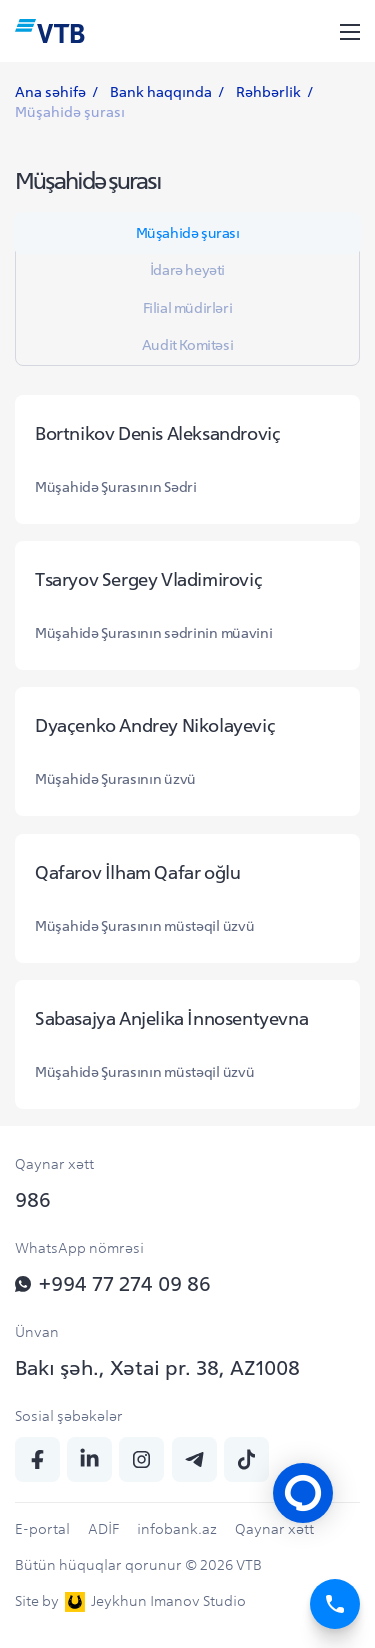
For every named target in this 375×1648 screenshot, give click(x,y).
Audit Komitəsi (187, 345)
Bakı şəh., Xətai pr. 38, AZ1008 (157, 1367)
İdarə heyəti (187, 270)
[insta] (141, 1459)
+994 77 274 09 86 (113, 1283)
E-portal (42, 1529)
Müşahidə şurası (188, 233)
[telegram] (194, 1459)
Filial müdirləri (188, 308)
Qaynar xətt (274, 1529)
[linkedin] (89, 1459)
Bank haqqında (161, 92)
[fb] (37, 1459)
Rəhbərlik (268, 92)
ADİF (103, 1529)
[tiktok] (246, 1459)
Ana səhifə (50, 92)
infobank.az (177, 1529)
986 (33, 1199)
